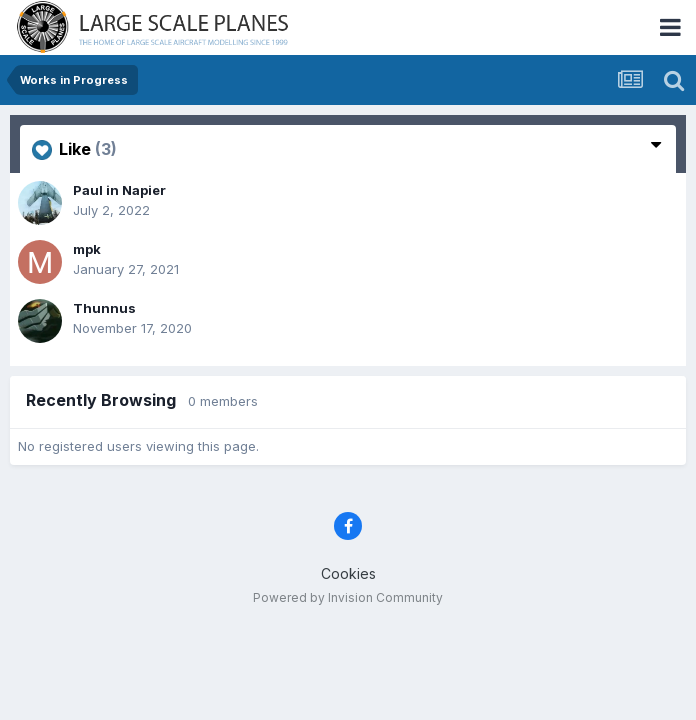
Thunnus (104, 308)
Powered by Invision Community (348, 597)
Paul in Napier (119, 190)
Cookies (348, 573)
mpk (87, 249)
